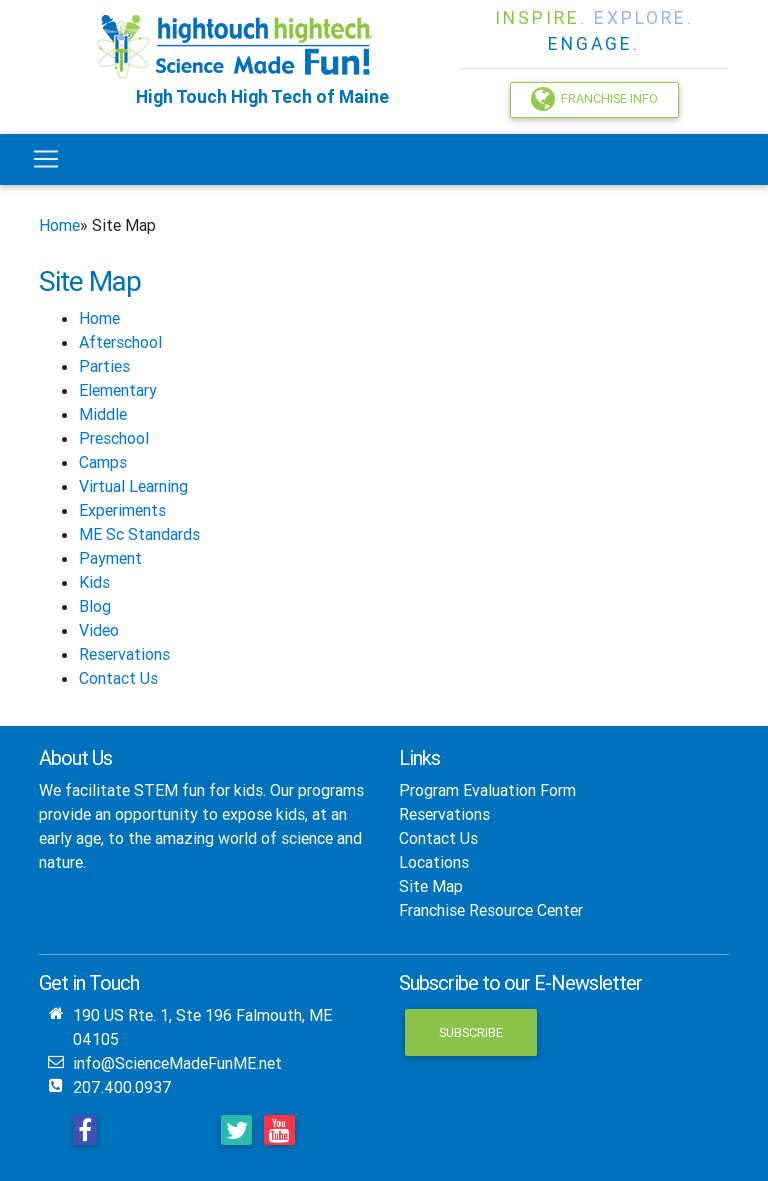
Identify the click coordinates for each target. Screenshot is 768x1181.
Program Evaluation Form (487, 790)
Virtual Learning (133, 486)
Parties (104, 366)
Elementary (118, 390)
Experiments (122, 510)
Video (99, 630)
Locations (434, 862)
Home (59, 225)
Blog (95, 606)
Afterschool (120, 342)
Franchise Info (594, 99)
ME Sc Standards (139, 534)
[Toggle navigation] (46, 159)
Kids (94, 582)
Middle (103, 414)
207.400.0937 (122, 1087)
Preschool (114, 438)
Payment (110, 558)
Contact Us (118, 678)
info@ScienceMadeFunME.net (177, 1063)
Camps (103, 462)
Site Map (431, 886)
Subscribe (471, 1032)
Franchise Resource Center (491, 910)
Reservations (124, 654)
